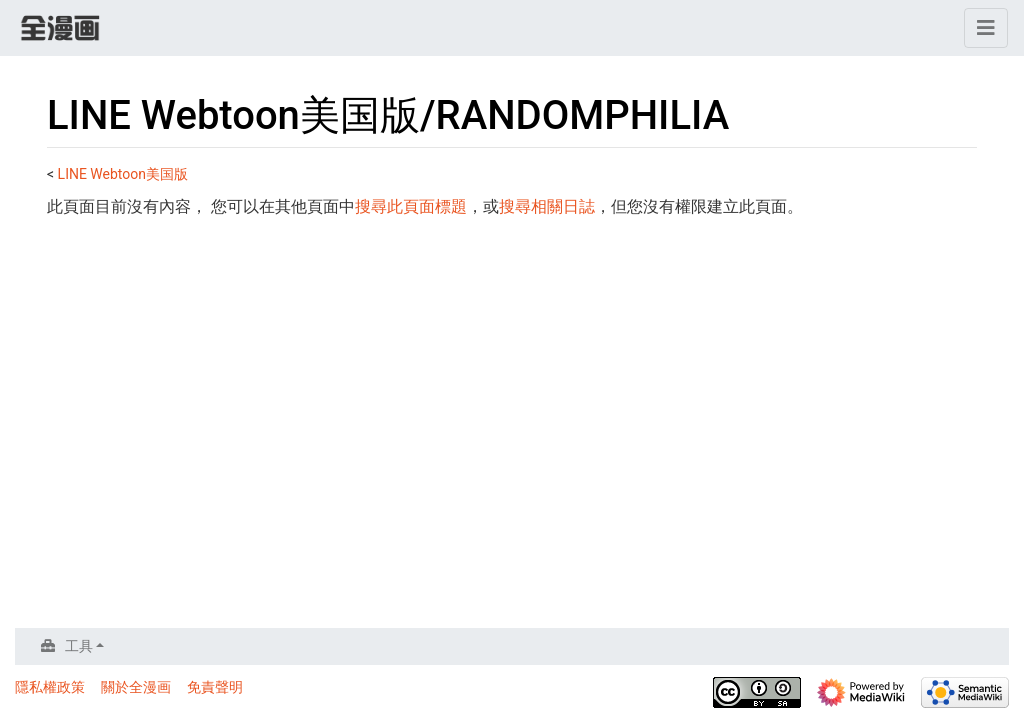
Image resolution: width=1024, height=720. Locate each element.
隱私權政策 (50, 687)
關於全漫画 (136, 687)
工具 (79, 646)
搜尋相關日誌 (547, 206)
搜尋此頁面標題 (411, 206)
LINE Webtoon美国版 (123, 174)
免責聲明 (215, 687)
